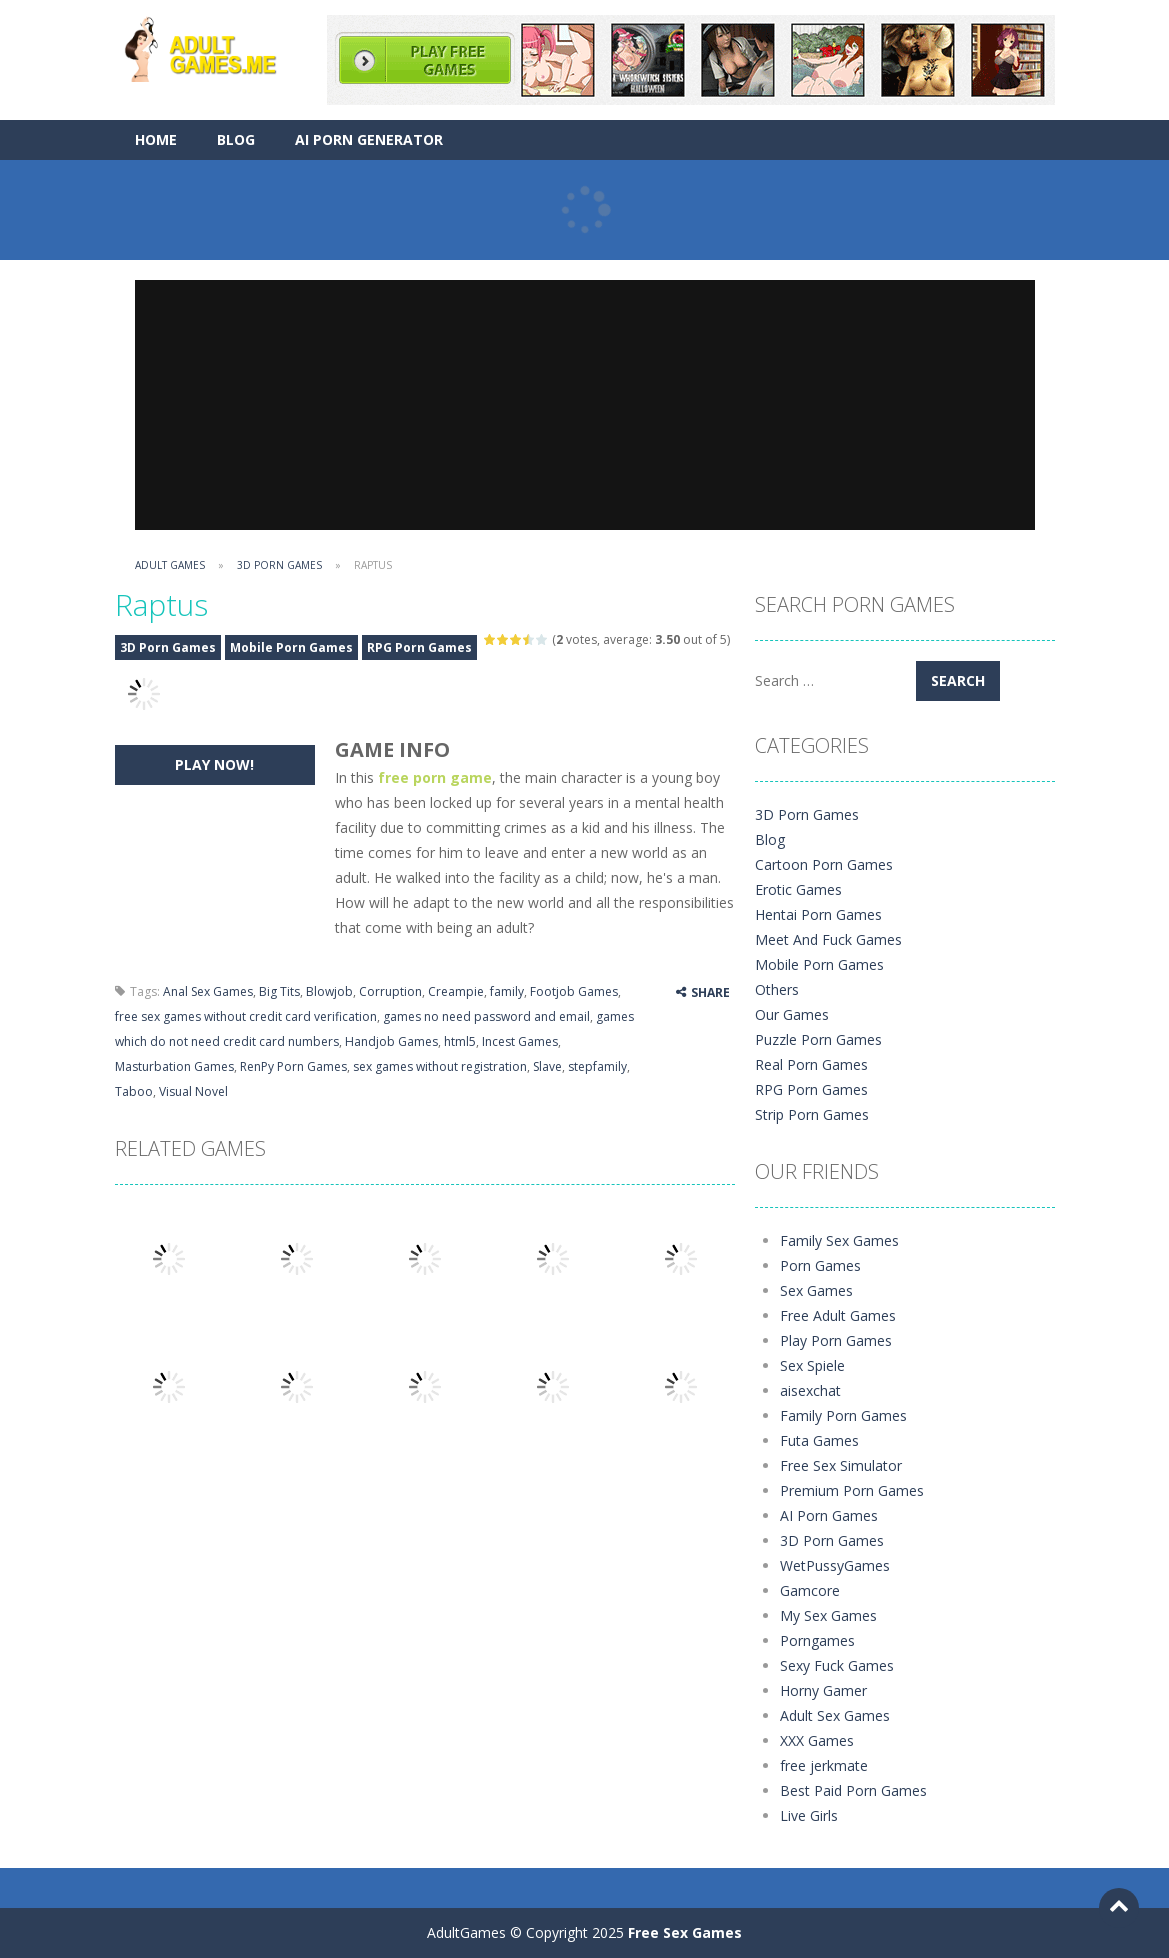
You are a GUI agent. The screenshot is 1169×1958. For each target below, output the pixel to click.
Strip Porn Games (812, 1114)
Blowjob (329, 991)
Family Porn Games (843, 1415)
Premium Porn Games (852, 1490)
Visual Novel (193, 1091)
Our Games (792, 1014)
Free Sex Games (685, 1932)
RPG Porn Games (419, 647)
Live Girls (809, 1815)
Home (156, 139)
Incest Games (520, 1041)
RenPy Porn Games (293, 1066)
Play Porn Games (836, 1340)
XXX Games (817, 1740)
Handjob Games (391, 1041)
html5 (460, 1041)
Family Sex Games (839, 1240)
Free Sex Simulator (841, 1465)
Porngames (817, 1640)
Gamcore (810, 1590)
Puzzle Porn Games (818, 1039)
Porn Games (820, 1265)
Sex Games (816, 1290)
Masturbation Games (174, 1066)
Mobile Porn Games (291, 647)
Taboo (134, 1091)
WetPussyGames (835, 1565)
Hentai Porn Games (818, 914)
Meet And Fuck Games (828, 939)
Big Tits (279, 991)
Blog (236, 139)
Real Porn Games (811, 1064)
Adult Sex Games (835, 1715)
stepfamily (597, 1066)
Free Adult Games (838, 1315)
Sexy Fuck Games (837, 1665)
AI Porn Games (829, 1515)
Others (777, 989)
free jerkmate (824, 1765)
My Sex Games (828, 1615)
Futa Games (819, 1440)
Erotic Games (798, 889)
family (507, 991)
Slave (547, 1066)
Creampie (456, 991)
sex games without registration (440, 1066)
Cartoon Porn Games (824, 864)
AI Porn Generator (369, 139)
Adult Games (170, 565)
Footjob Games (574, 991)
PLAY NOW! (214, 764)
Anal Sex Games (208, 991)
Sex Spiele (812, 1365)
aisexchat (810, 1390)
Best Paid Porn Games (853, 1790)
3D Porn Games (279, 565)
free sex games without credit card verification (246, 1016)
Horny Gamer (823, 1690)
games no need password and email (486, 1016)
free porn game (435, 777)
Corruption (390, 991)
